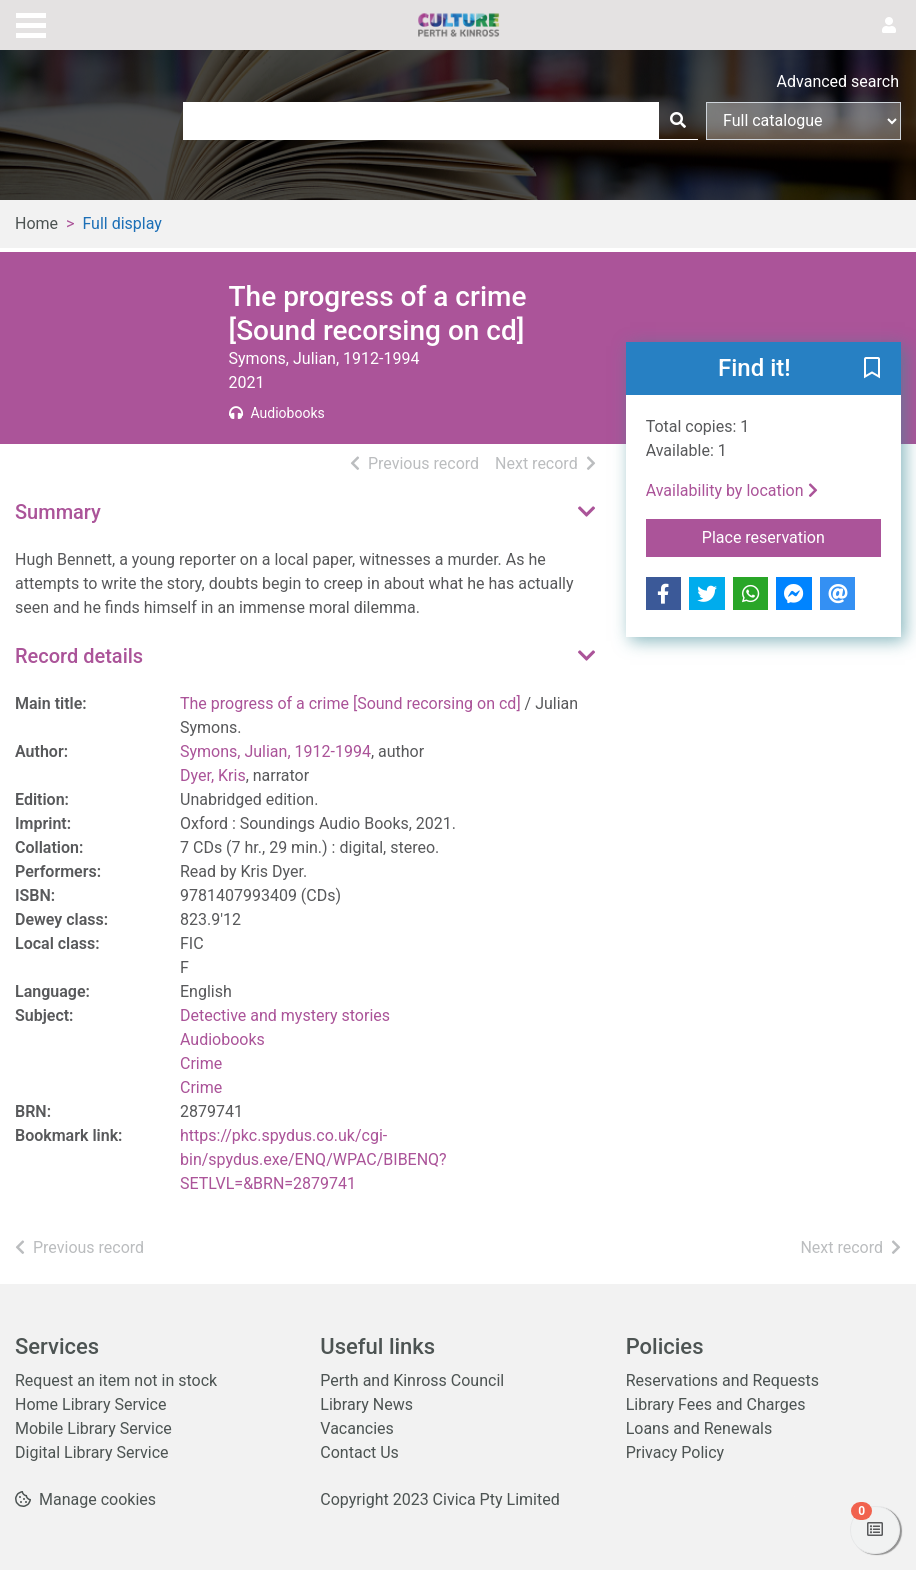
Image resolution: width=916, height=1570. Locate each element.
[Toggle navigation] (31, 23)
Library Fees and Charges (716, 1404)
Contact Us (359, 1452)
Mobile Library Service (93, 1428)
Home (36, 223)
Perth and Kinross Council (412, 1380)
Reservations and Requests (722, 1380)
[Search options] (803, 121)
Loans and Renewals (699, 1428)
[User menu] (889, 26)
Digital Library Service (92, 1452)
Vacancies (356, 1428)
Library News (366, 1404)
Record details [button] (79, 656)
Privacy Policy (675, 1452)
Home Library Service (90, 1404)
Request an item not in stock (116, 1380)
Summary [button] (58, 512)
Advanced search (838, 81)
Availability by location (732, 490)
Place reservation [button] (791, 536)
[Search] (678, 121)
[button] (872, 370)
